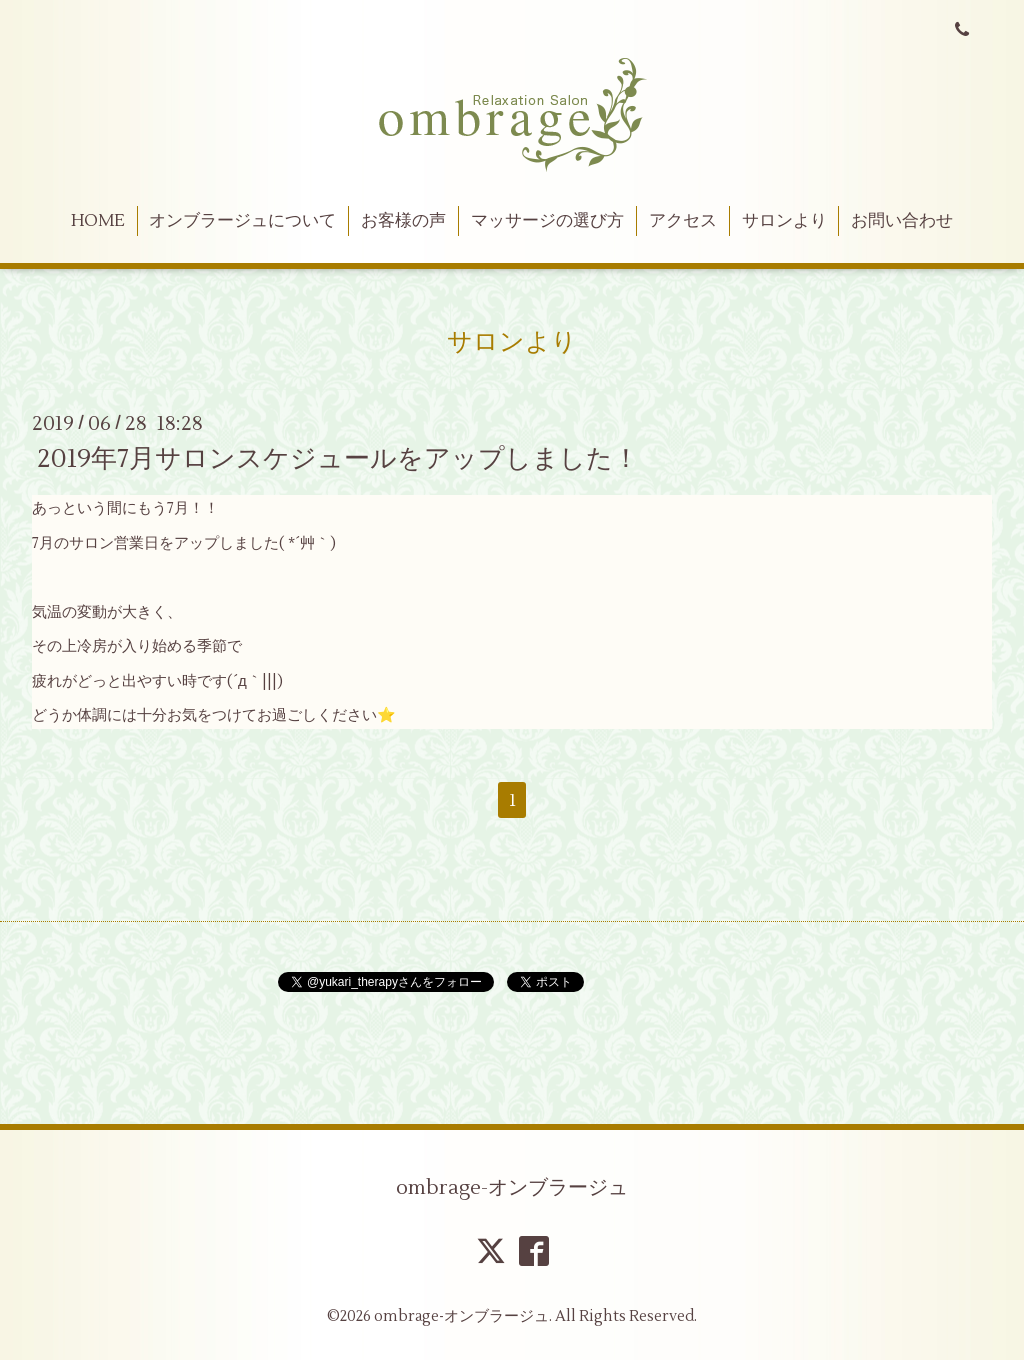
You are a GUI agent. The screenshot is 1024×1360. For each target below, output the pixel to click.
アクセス (683, 221)
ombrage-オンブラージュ (512, 1188)
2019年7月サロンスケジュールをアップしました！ (338, 459)
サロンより (784, 221)
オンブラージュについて (242, 221)
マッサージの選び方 (547, 221)
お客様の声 (403, 221)
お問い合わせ (902, 221)
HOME (98, 221)
